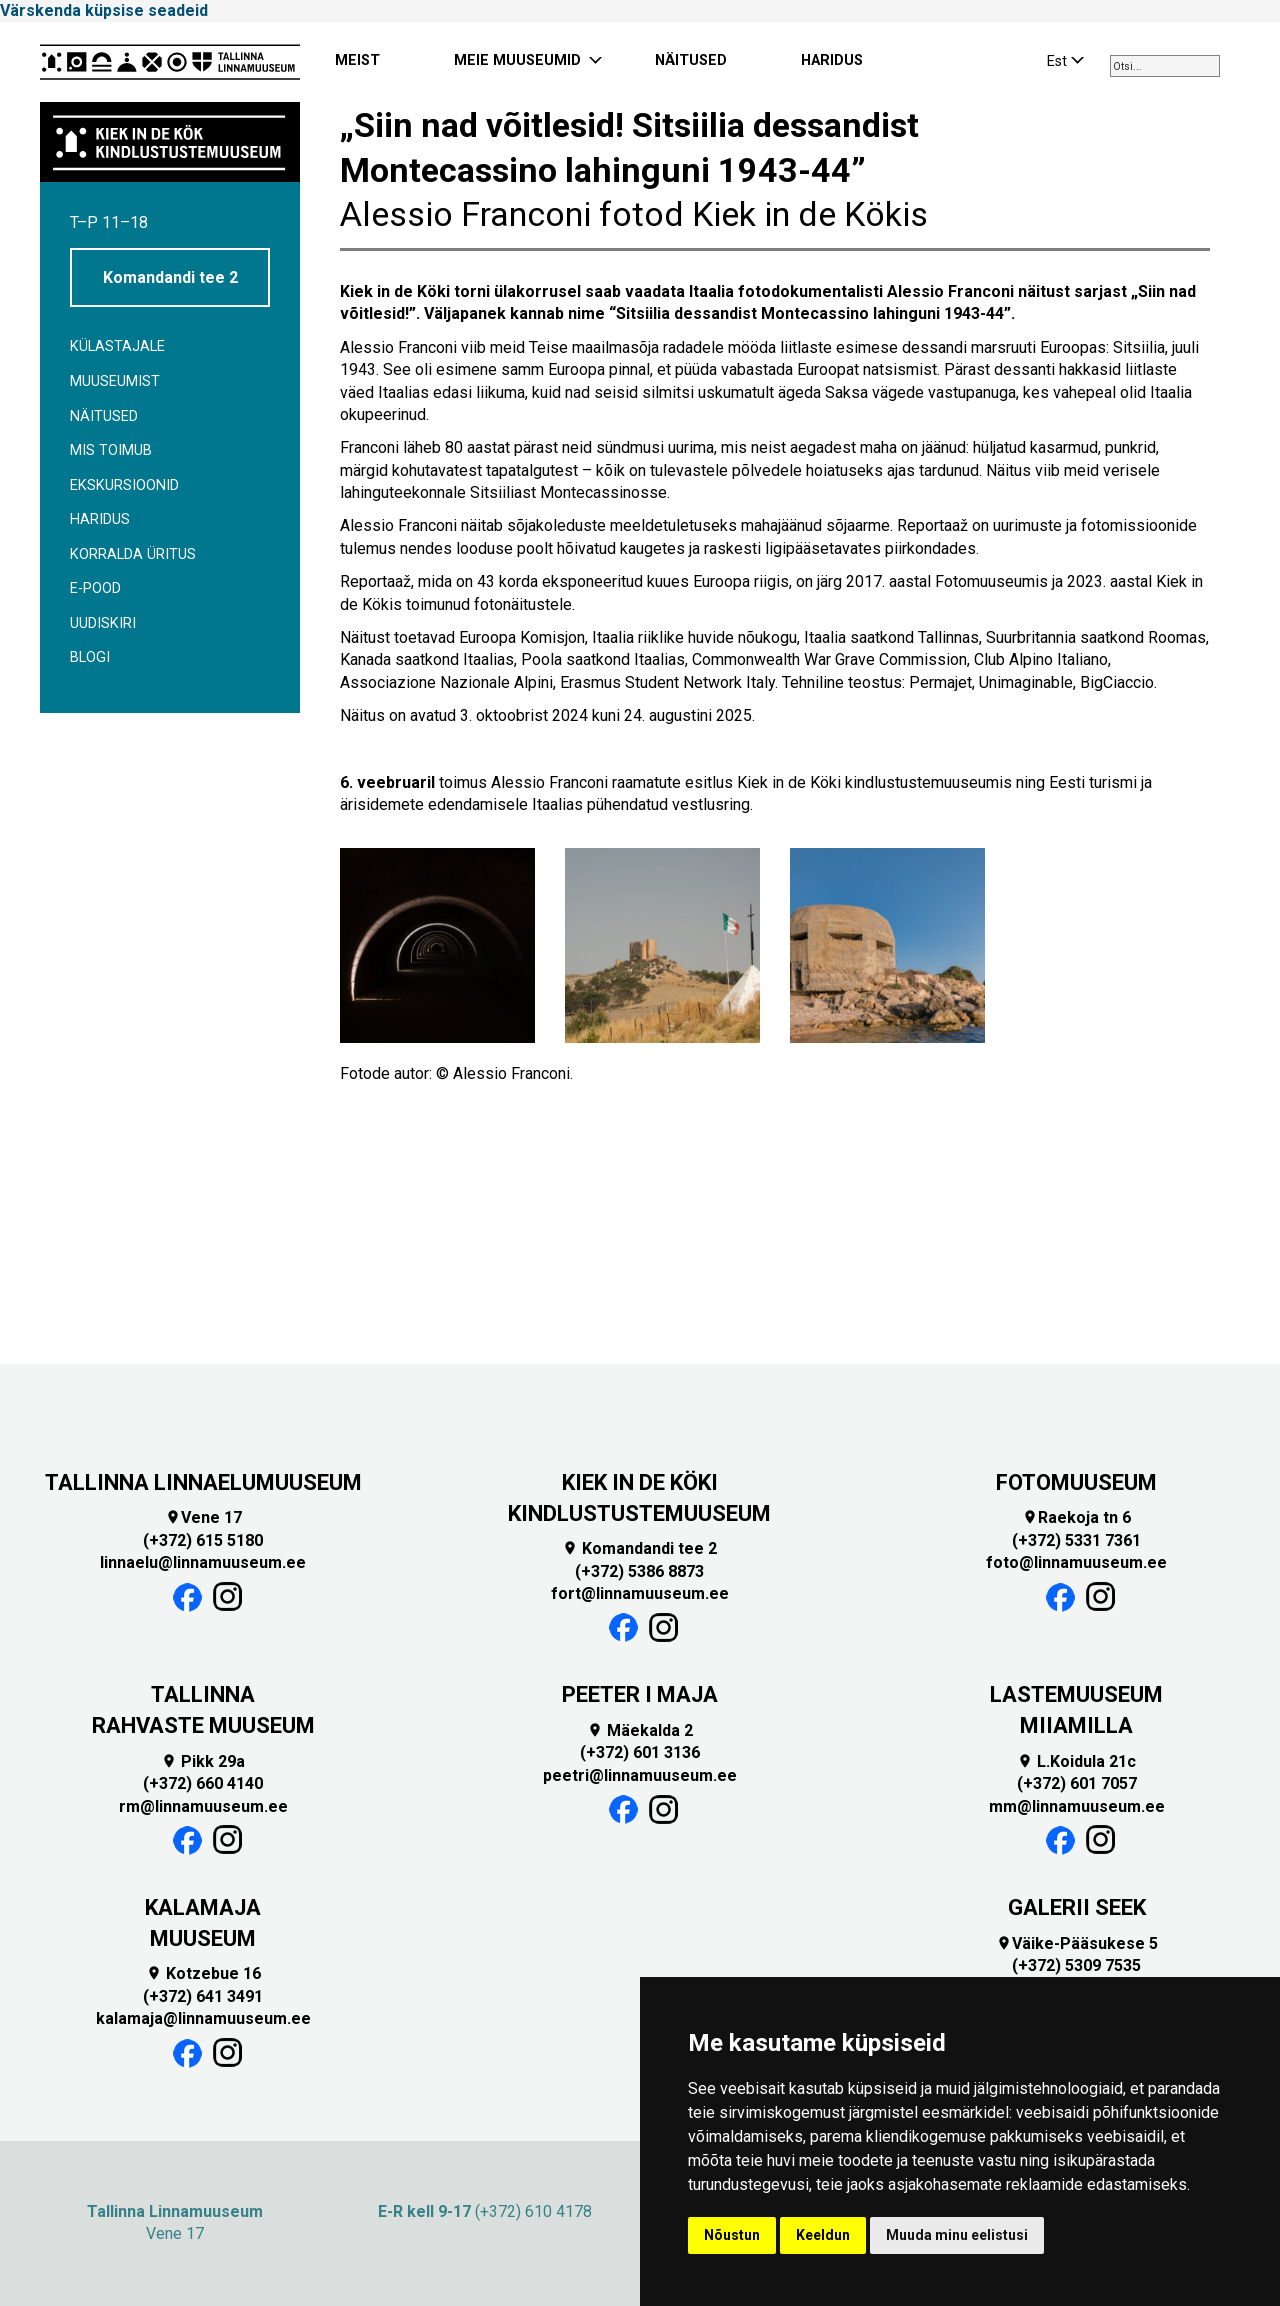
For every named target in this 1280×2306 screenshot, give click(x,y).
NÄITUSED (691, 60)
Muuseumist (115, 381)
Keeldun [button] (823, 2235)
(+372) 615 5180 (203, 1540)
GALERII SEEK (1077, 1907)
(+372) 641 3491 (203, 1996)
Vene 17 (203, 1517)
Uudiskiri (103, 623)
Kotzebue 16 (203, 1973)
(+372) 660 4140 (203, 1783)
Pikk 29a (203, 1761)
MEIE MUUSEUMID (517, 60)
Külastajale (117, 346)
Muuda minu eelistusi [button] (957, 2235)
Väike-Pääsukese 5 (1077, 1943)
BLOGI (90, 657)
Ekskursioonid (124, 485)
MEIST (357, 60)
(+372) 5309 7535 (1076, 1965)
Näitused (104, 416)
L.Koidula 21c (1076, 1761)
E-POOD (95, 588)
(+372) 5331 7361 (1076, 1540)
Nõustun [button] (732, 2235)
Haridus (100, 519)
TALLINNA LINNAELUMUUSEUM (203, 1482)
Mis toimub (111, 450)
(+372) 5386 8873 (639, 1571)
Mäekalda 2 (640, 1730)
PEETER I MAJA (640, 1694)
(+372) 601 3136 (640, 1752)
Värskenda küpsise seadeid (104, 10)
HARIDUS (832, 60)
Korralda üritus (133, 554)
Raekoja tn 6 (1076, 1517)
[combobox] (1165, 66)
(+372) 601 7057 (1077, 1783)
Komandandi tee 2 (170, 277)
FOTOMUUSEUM (1076, 1482)
